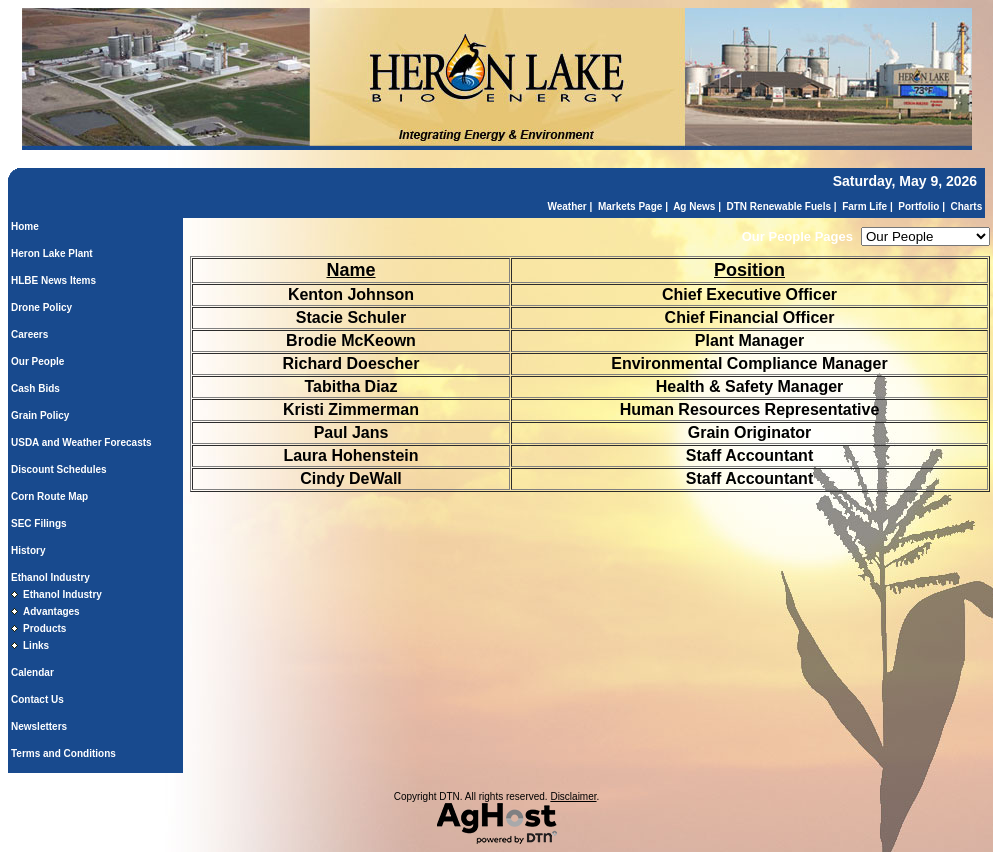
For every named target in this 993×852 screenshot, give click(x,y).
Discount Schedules (59, 469)
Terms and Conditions (63, 753)
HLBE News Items (53, 280)
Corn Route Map (49, 496)
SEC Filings (39, 523)
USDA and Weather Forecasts (81, 442)
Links (36, 645)
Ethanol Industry (50, 577)
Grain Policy (40, 415)
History (28, 550)
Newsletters (39, 726)
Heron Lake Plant (52, 253)
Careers (29, 334)
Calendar (32, 672)
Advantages (51, 611)
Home (25, 226)
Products (44, 628)
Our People (37, 361)
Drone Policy (41, 307)
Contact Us (37, 699)
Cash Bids (35, 388)
